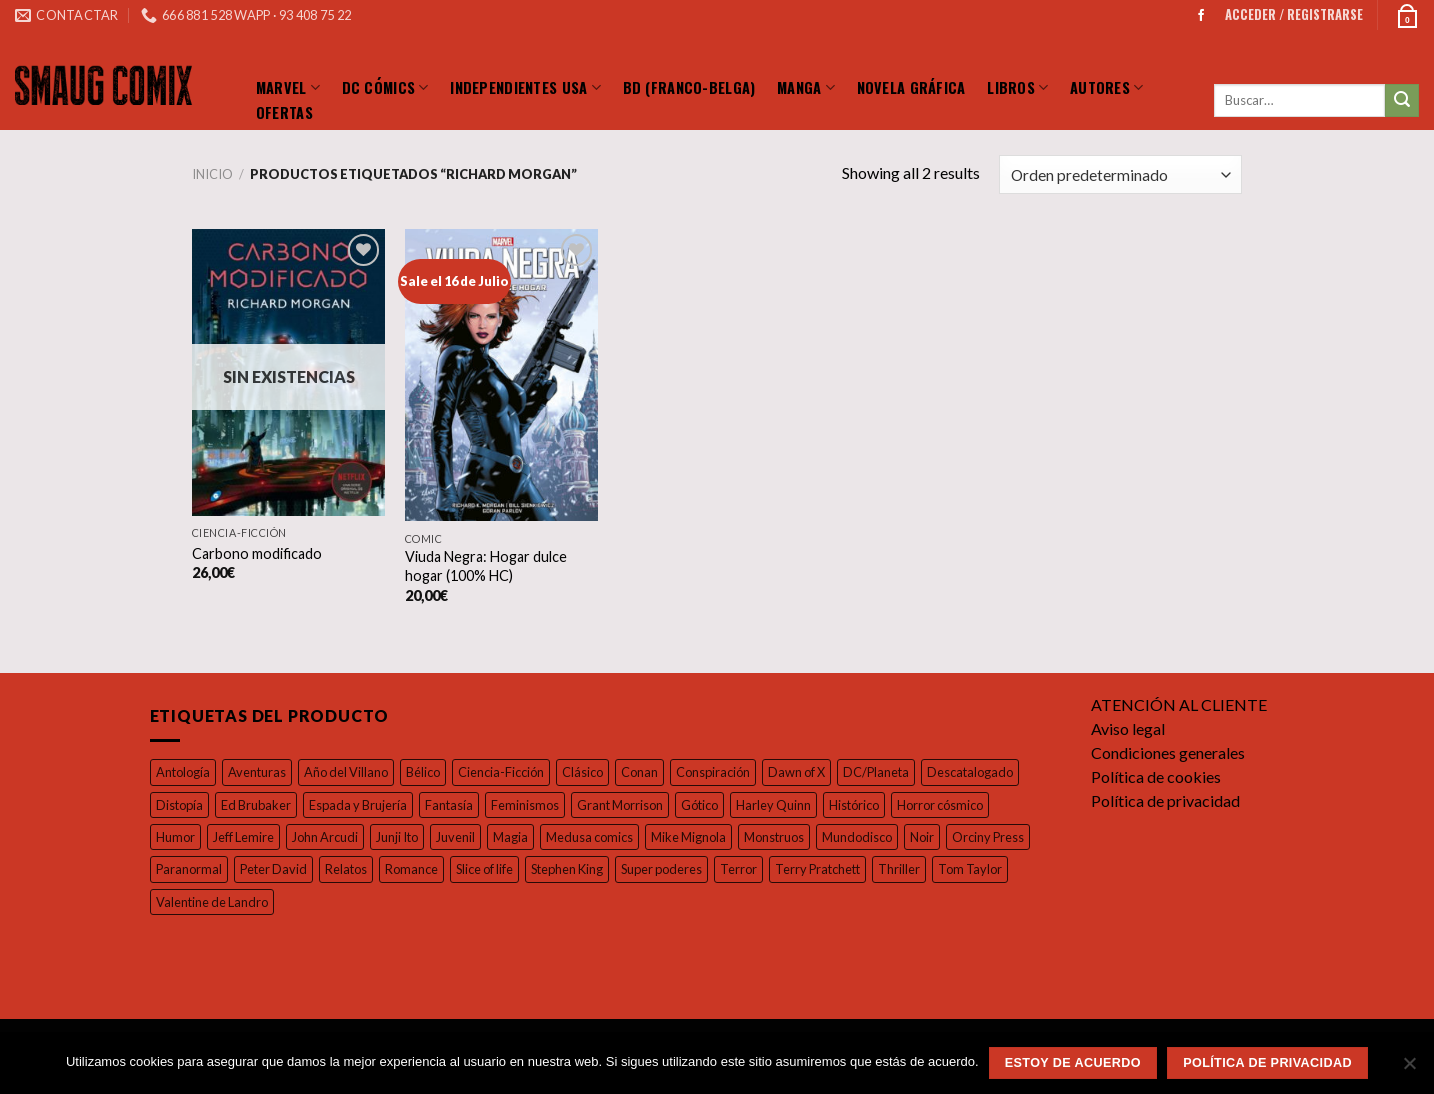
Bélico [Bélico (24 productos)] (427, 772)
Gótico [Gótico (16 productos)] (714, 804)
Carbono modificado (256, 553)
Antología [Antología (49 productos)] (183, 772)
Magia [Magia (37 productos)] (522, 837)
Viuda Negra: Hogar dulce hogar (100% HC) (487, 566)
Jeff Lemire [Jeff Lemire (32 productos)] (244, 837)
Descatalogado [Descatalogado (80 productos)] (990, 772)
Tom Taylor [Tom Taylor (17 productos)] (187, 902)
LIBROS (1017, 86)
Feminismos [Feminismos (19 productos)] (537, 804)
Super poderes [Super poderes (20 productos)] (777, 869)
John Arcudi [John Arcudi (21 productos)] (329, 837)
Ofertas (284, 112)
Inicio (211, 174)
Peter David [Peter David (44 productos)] (367, 869)
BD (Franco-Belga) (689, 87)
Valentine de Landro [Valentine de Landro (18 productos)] (294, 902)
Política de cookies (1157, 777)
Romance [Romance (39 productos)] (510, 869)
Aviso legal (1129, 729)
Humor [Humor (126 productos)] (175, 837)
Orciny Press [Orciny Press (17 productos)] (192, 869)
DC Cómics (385, 86)
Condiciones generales (1172, 753)
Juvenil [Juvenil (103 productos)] (466, 837)
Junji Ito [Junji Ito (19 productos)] (404, 837)
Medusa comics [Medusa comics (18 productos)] (603, 837)
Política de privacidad (1167, 801)
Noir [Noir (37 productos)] (941, 837)
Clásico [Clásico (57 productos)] (593, 772)
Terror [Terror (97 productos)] (854, 869)
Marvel (288, 86)
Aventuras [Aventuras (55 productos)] (257, 772)
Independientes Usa (525, 86)
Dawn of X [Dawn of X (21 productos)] (813, 772)
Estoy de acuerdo (1073, 1063)
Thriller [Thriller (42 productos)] (1013, 869)
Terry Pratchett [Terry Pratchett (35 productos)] (932, 869)
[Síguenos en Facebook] (1201, 15)
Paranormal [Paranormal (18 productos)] (281, 869)
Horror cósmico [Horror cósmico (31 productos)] (959, 804)
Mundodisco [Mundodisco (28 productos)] (876, 837)
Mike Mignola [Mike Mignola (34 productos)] (705, 837)
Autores (1107, 86)
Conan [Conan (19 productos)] (652, 772)
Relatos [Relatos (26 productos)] (441, 869)
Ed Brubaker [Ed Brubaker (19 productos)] (257, 804)
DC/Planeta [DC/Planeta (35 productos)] (895, 772)
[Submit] (1402, 101)
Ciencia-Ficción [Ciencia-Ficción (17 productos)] (508, 772)
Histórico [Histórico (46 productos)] (872, 804)
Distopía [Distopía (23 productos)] (179, 804)
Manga (806, 86)
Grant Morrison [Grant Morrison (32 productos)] (633, 804)
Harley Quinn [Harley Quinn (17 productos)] (790, 804)
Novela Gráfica (911, 87)
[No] (1409, 1069)
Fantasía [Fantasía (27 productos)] (459, 804)
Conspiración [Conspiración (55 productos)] (727, 772)
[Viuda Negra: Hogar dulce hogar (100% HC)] (501, 375)
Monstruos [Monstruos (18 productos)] (793, 837)
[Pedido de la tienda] (1119, 174)
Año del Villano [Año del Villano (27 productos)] (348, 772)
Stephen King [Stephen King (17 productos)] (677, 869)
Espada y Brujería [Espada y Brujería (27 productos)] (364, 804)
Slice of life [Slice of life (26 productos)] (588, 869)
